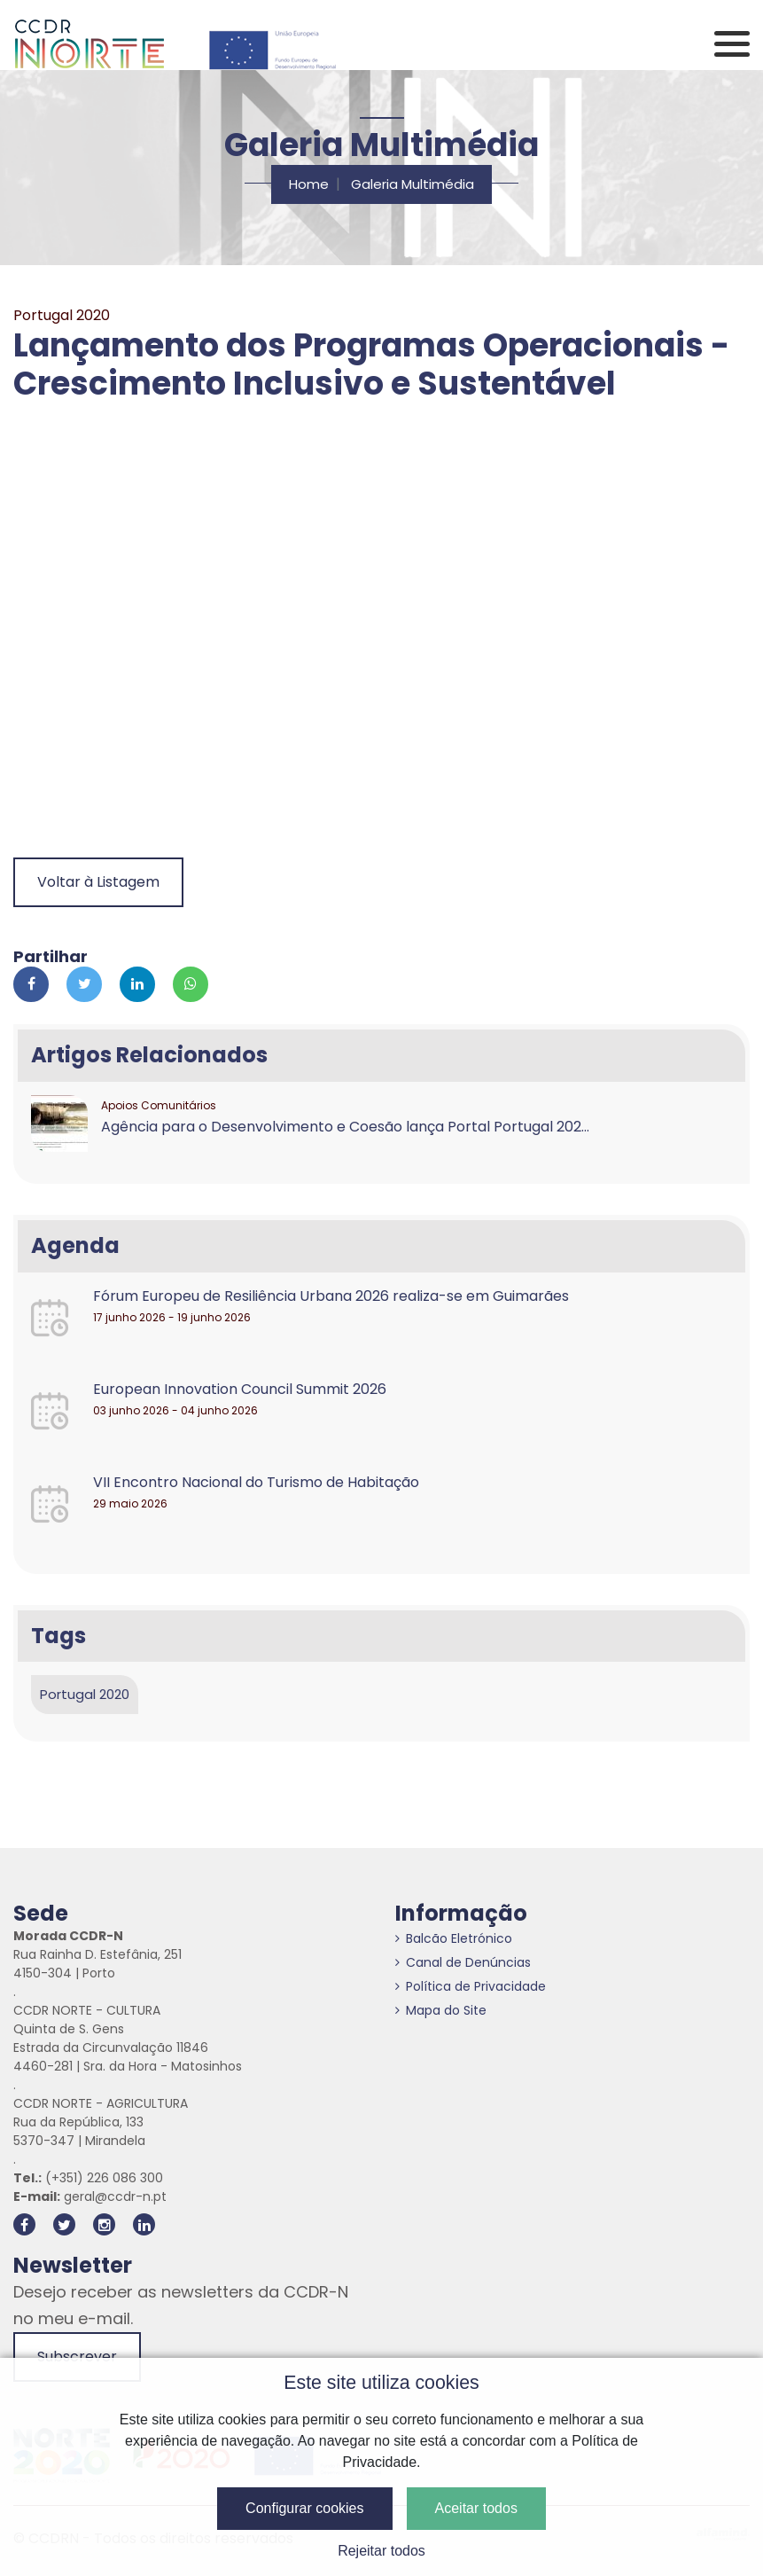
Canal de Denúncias (463, 1962)
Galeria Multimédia (412, 184)
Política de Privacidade (470, 1986)
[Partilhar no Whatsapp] (190, 984)
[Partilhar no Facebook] (31, 984)
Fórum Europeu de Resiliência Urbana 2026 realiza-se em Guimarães (331, 1296)
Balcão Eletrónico (453, 1938)
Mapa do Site (441, 2010)
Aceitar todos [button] (476, 2508)
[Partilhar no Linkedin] (137, 984)
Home (309, 184)
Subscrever (77, 2356)
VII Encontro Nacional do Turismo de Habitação (256, 1482)
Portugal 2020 (84, 1694)
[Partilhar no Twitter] (84, 984)
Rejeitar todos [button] (381, 2550)
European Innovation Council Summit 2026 (239, 1389)
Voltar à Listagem (98, 882)
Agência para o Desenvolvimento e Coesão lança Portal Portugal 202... (345, 1126)
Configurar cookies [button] (304, 2508)
